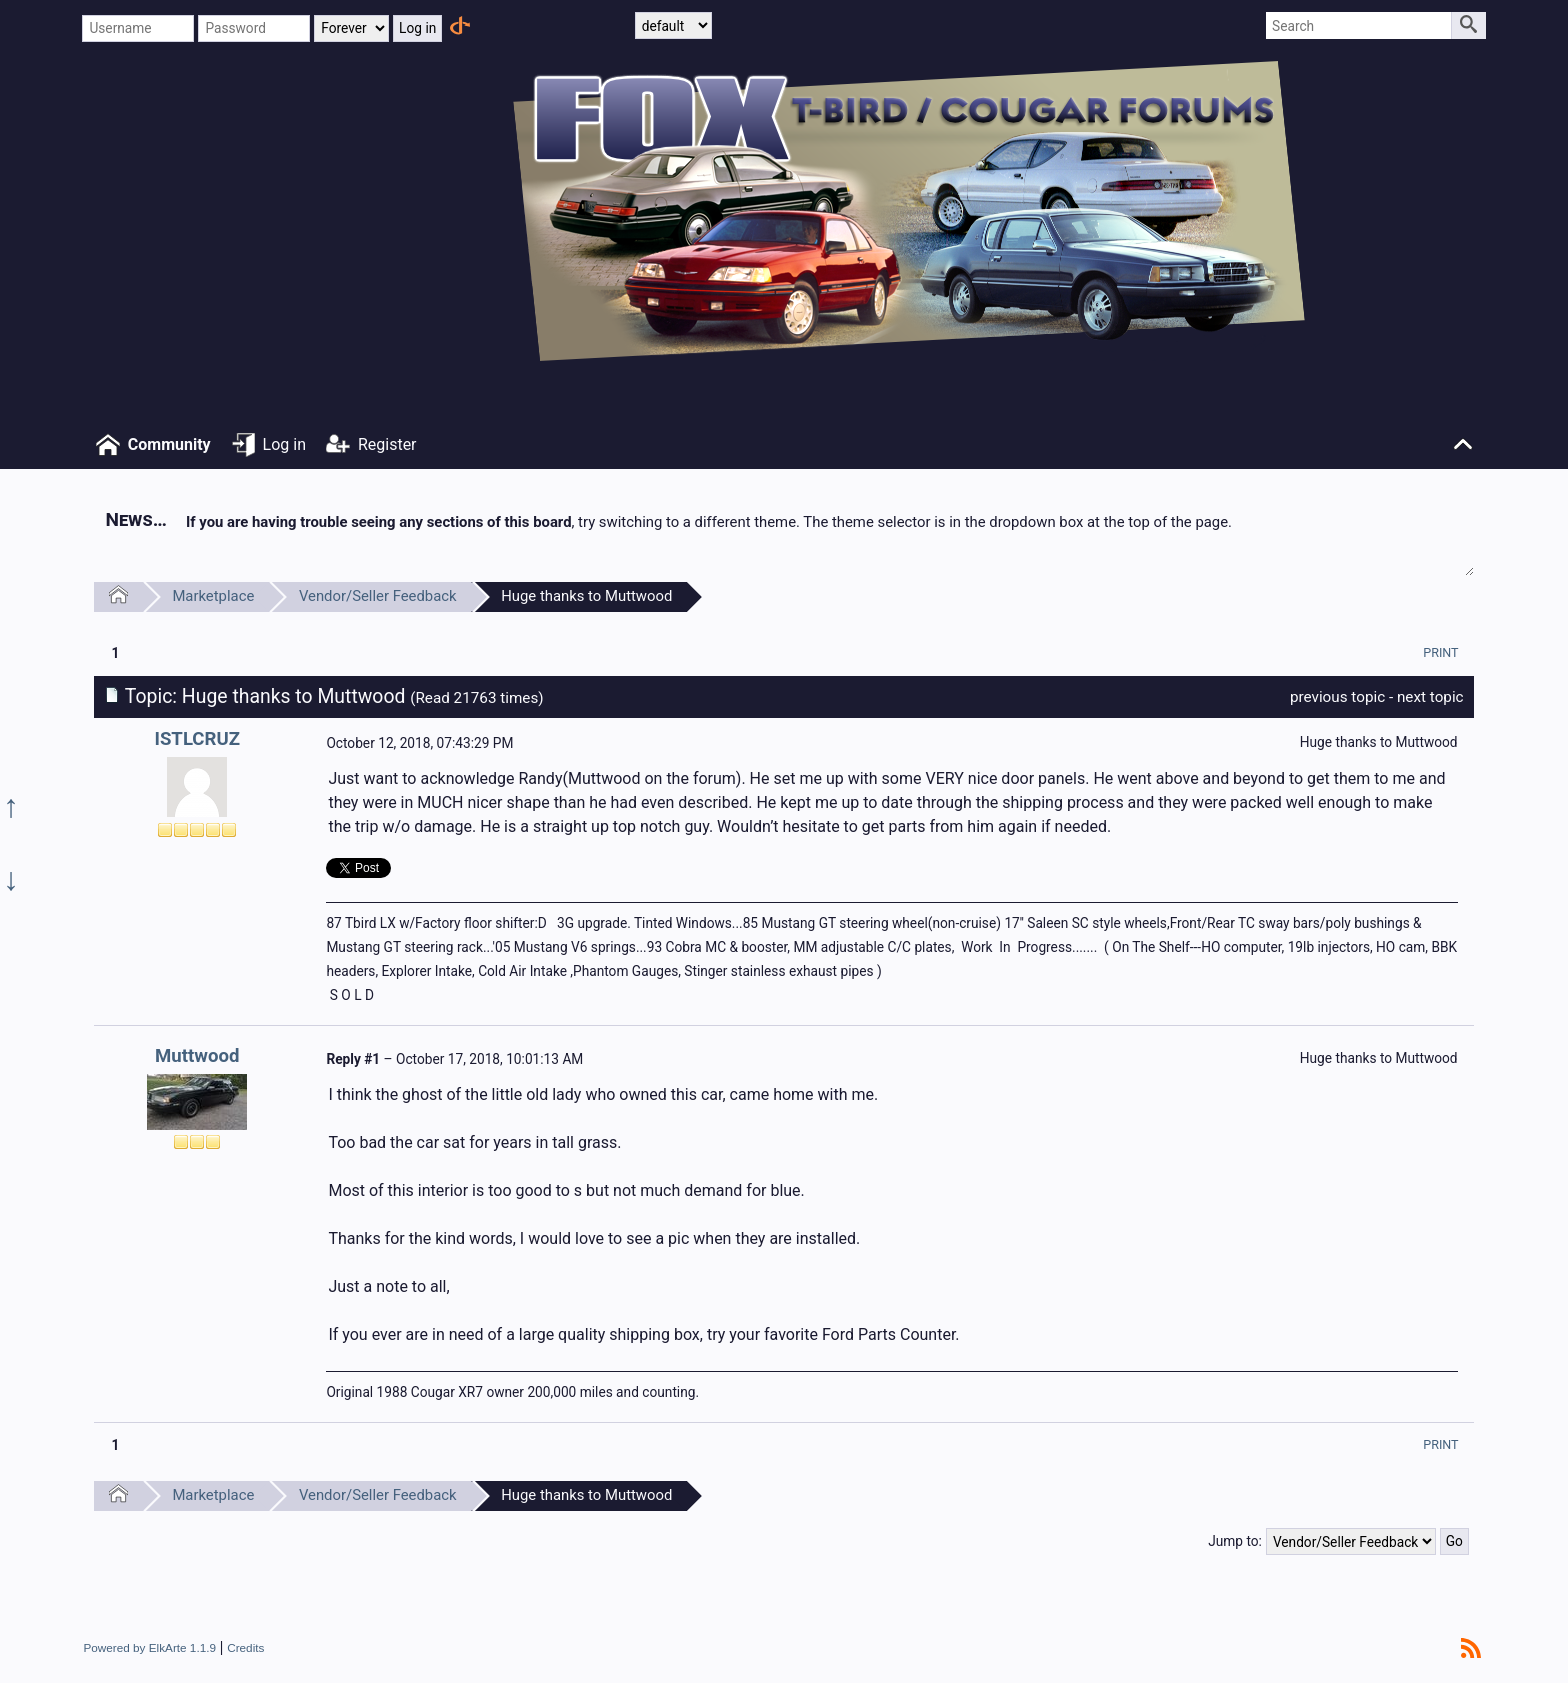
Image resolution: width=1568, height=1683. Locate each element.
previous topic (1337, 697)
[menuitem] (1440, 652)
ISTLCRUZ (197, 739)
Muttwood (197, 1056)
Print (1440, 652)
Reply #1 (353, 1059)
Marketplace (213, 596)
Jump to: (1235, 1541)
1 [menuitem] (115, 653)
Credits (245, 1647)
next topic (1430, 697)
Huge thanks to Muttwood (586, 596)
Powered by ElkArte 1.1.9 (149, 1647)
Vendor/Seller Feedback (378, 596)
